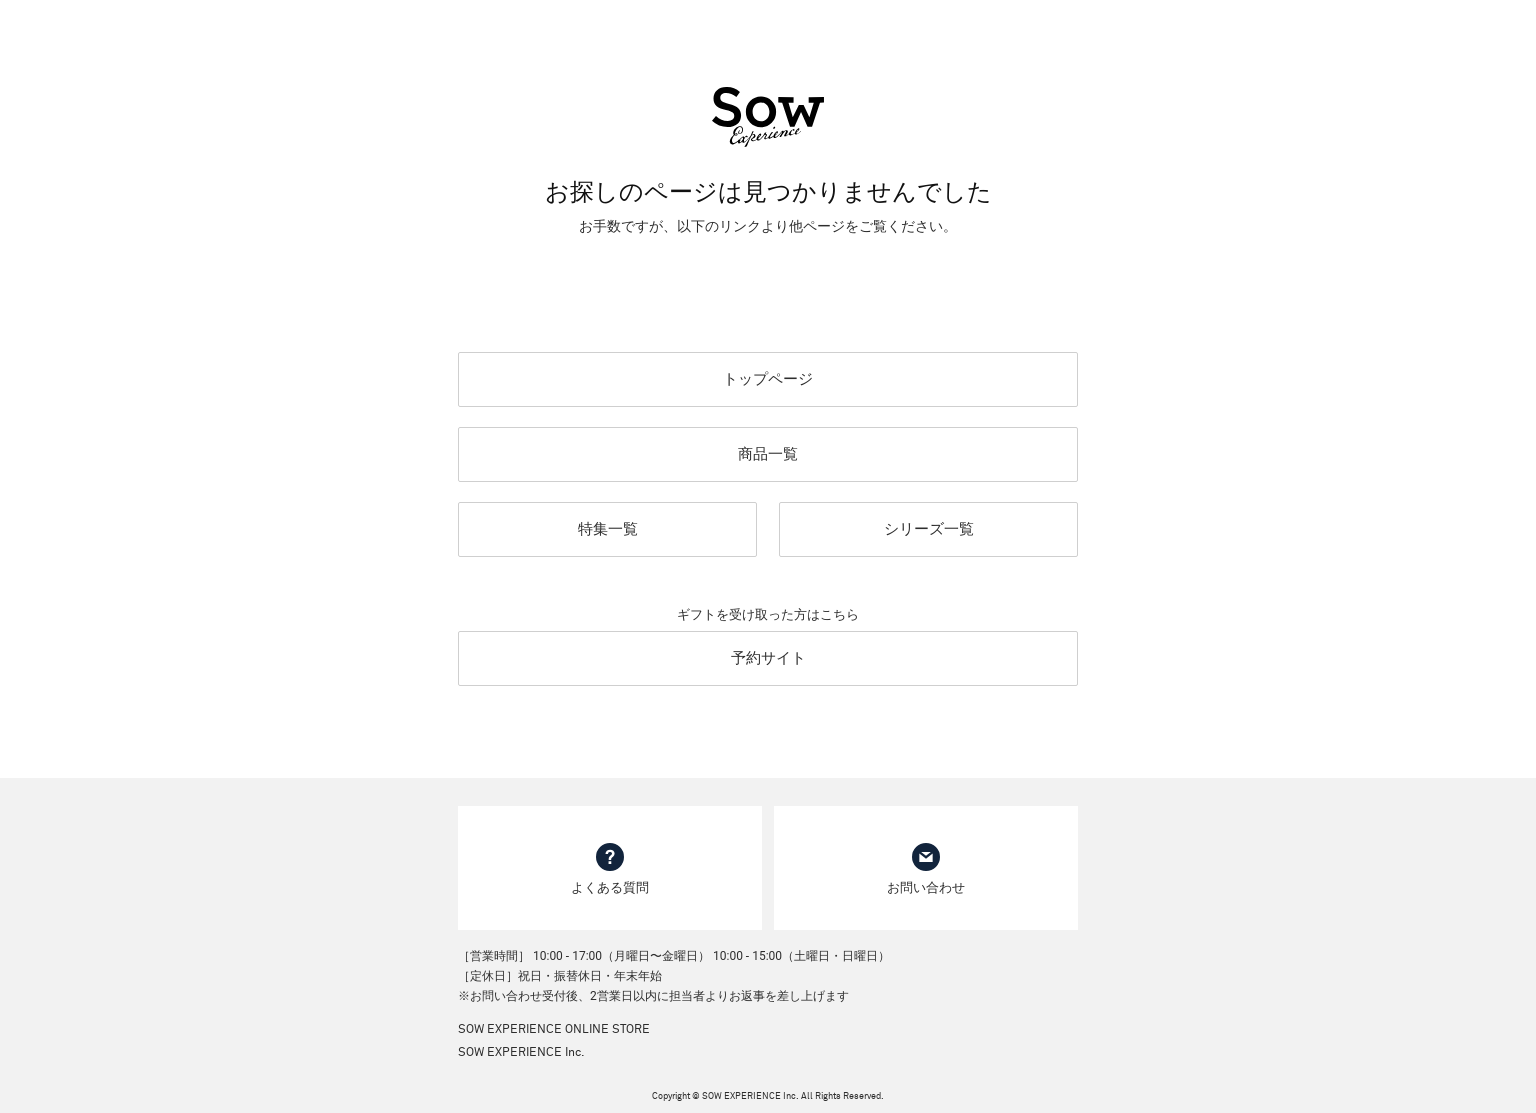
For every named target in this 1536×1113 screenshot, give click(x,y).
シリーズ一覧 (929, 529)
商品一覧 (768, 454)
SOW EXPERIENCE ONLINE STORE (554, 1030)
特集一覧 (608, 529)
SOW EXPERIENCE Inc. (521, 1053)
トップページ (768, 379)
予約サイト (768, 658)
